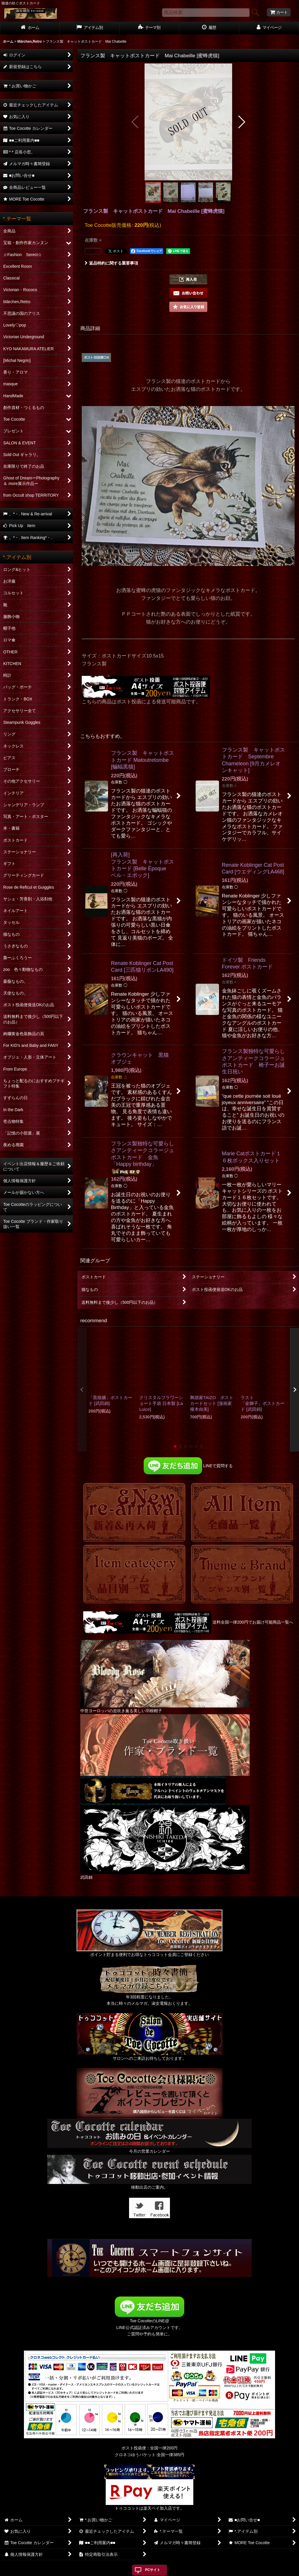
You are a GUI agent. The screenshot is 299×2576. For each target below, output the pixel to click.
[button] (135, 122)
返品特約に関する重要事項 (111, 263)
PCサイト (153, 2570)
